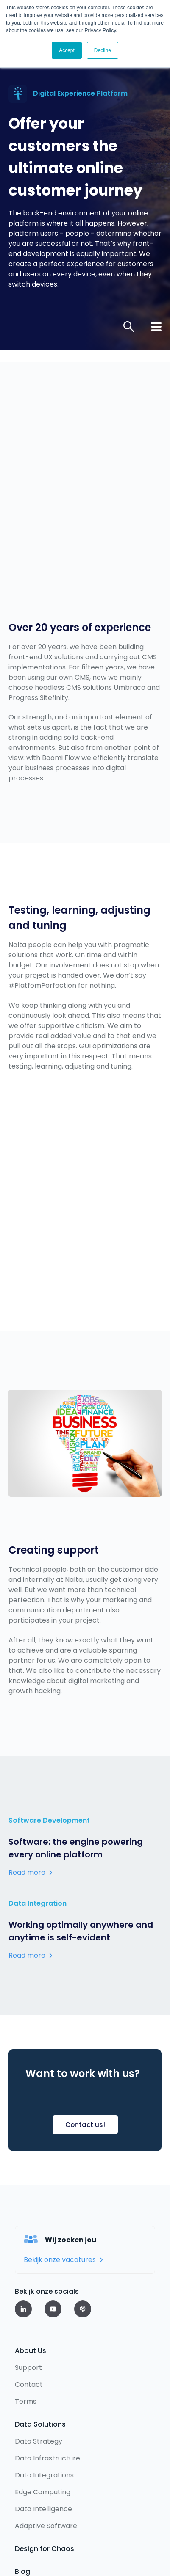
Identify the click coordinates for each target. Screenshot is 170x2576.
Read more (26, 1780)
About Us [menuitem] (30, 2259)
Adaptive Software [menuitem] (46, 2434)
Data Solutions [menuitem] (40, 2332)
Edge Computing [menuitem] (42, 2400)
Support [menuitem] (28, 2276)
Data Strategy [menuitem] (38, 2349)
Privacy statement (44, 2524)
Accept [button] (67, 50)
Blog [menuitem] (22, 2480)
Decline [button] (102, 50)
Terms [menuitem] (25, 2309)
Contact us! (85, 2033)
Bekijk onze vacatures (60, 2168)
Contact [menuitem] (29, 2293)
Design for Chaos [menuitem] (44, 2457)
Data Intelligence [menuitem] (43, 2417)
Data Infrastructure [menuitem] (47, 2366)
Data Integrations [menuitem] (44, 2383)
